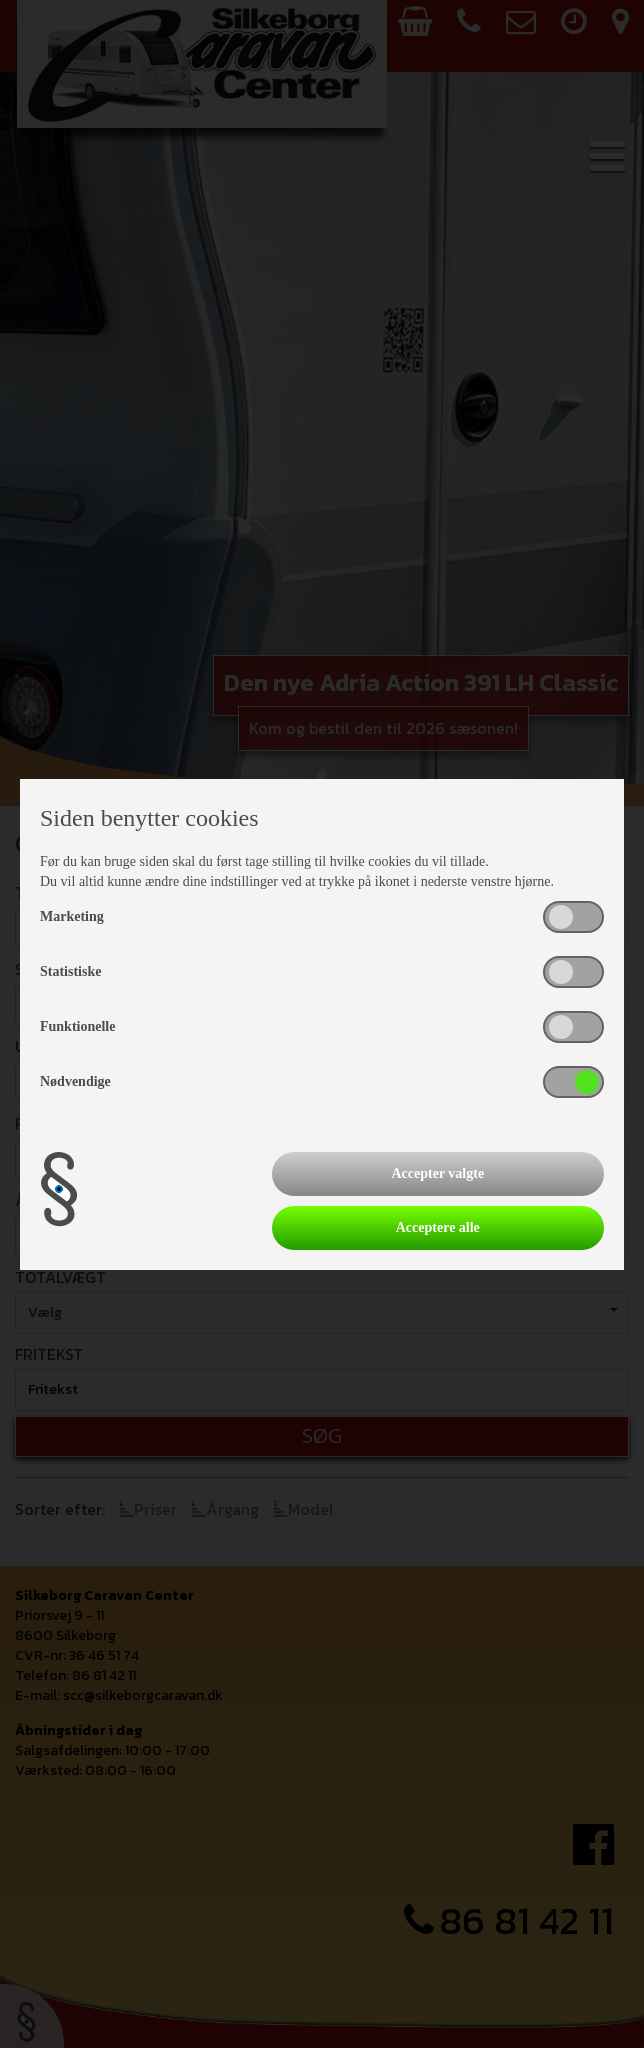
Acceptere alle (438, 1227)
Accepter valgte (437, 1173)
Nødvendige (75, 1081)
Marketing (72, 916)
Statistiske (70, 971)
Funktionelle (77, 1026)
